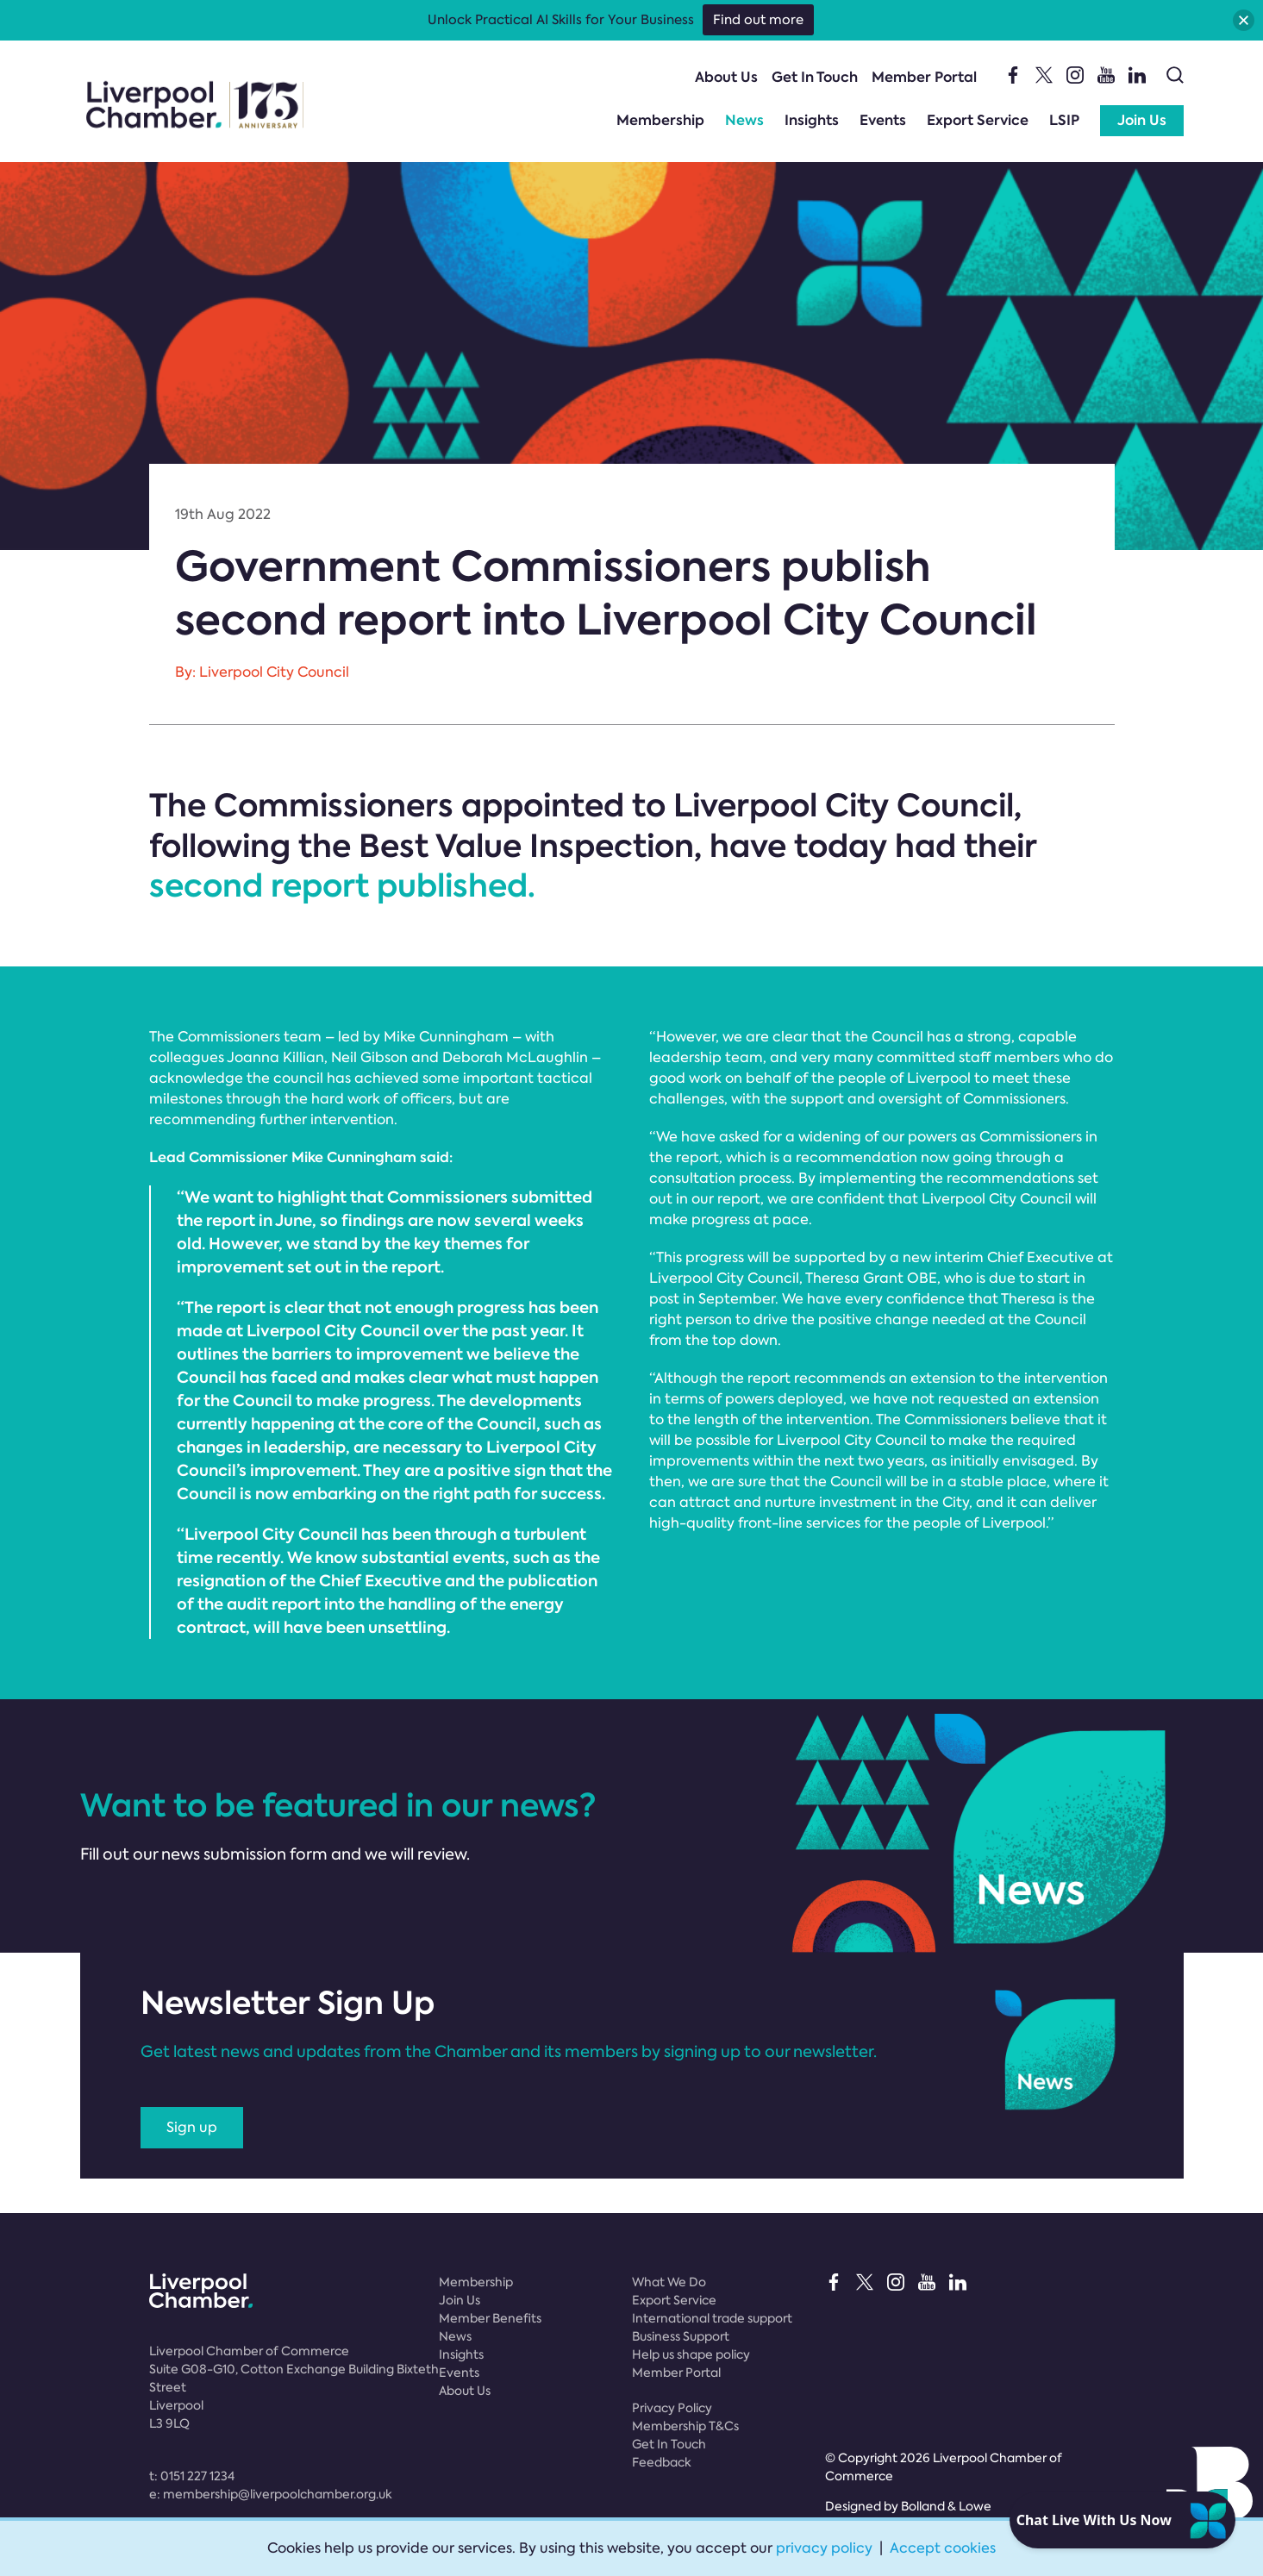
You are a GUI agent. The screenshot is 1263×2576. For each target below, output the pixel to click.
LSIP (1064, 120)
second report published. (342, 885)
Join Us (1141, 120)
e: (270, 2494)
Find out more (758, 19)
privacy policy (824, 2548)
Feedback (661, 2462)
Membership (660, 120)
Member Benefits (490, 2318)
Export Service (978, 120)
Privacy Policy (672, 2408)
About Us (726, 77)
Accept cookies (943, 2548)
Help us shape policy (691, 2354)
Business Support (680, 2336)
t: (191, 2476)
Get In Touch (815, 77)
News (744, 120)
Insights (812, 120)
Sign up (191, 2127)
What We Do (669, 2282)
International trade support (712, 2318)
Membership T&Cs (685, 2426)
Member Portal (924, 77)
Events (883, 120)
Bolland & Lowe (946, 2506)
